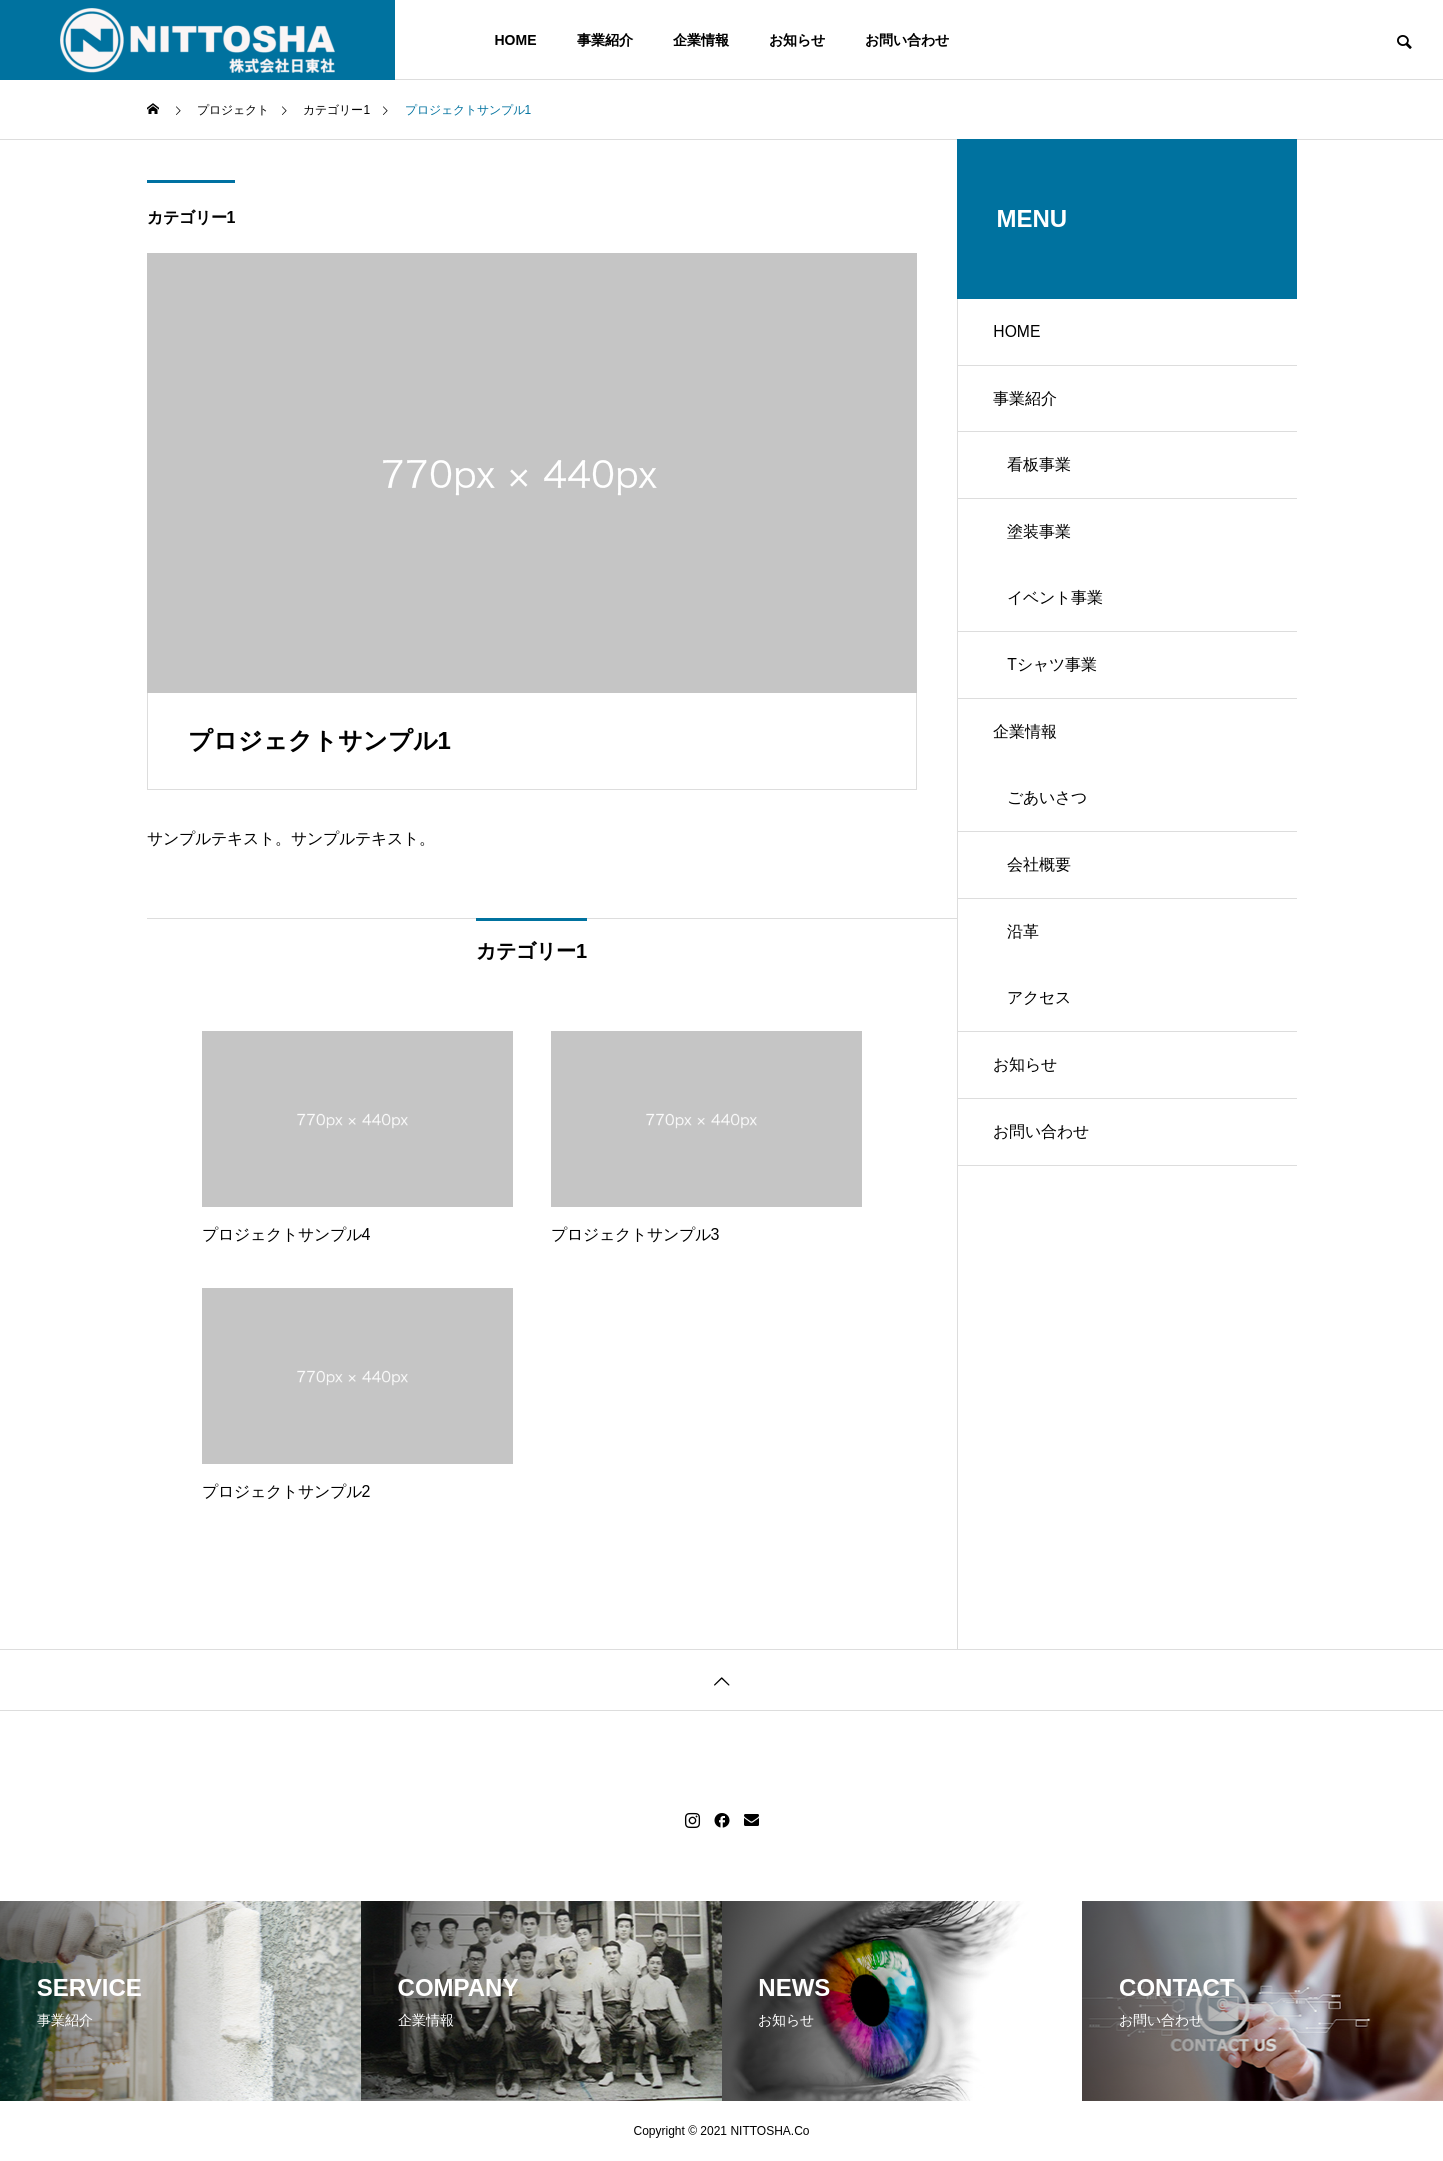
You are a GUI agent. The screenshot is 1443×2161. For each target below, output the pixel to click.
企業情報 (701, 40)
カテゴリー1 (191, 217)
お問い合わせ (907, 40)
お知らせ (797, 40)
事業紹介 (605, 40)
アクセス (1043, 1033)
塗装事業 (1043, 543)
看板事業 (1043, 473)
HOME (516, 40)
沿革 (1027, 963)
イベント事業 (1059, 613)
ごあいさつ (1051, 823)
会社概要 (1043, 893)
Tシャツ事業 (1056, 683)
